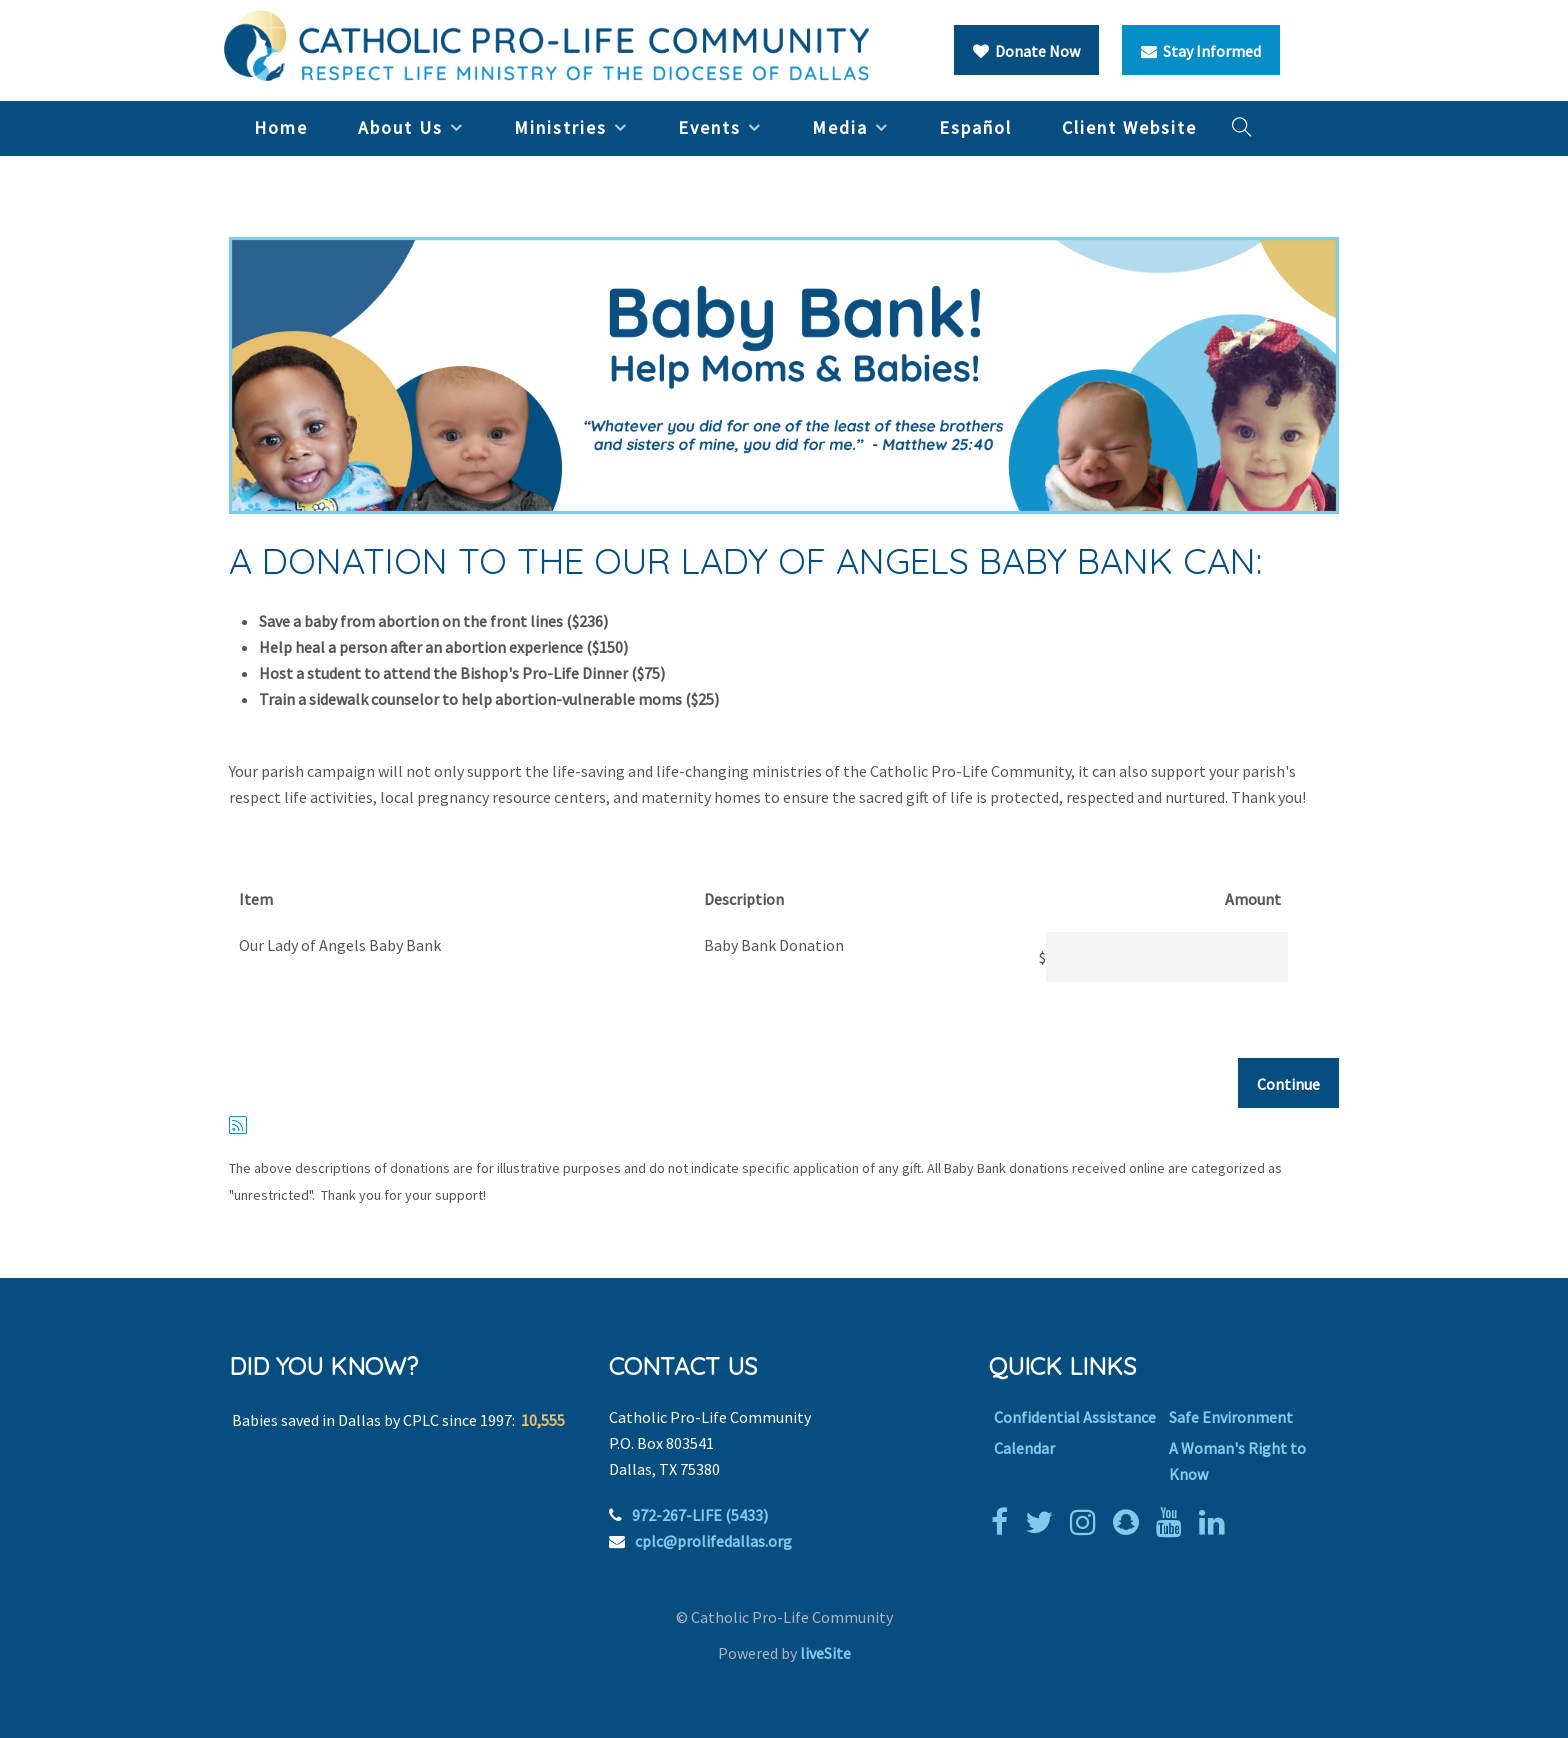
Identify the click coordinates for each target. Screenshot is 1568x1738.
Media (840, 127)
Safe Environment (1231, 1417)
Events (709, 127)
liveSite (825, 1653)
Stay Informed (1201, 51)
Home (281, 127)
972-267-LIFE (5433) (700, 1515)
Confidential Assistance (1075, 1417)
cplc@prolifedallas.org (713, 1541)
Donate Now (1026, 51)
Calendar (1024, 1448)
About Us (400, 127)
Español (975, 127)
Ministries (560, 127)
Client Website (1129, 127)
